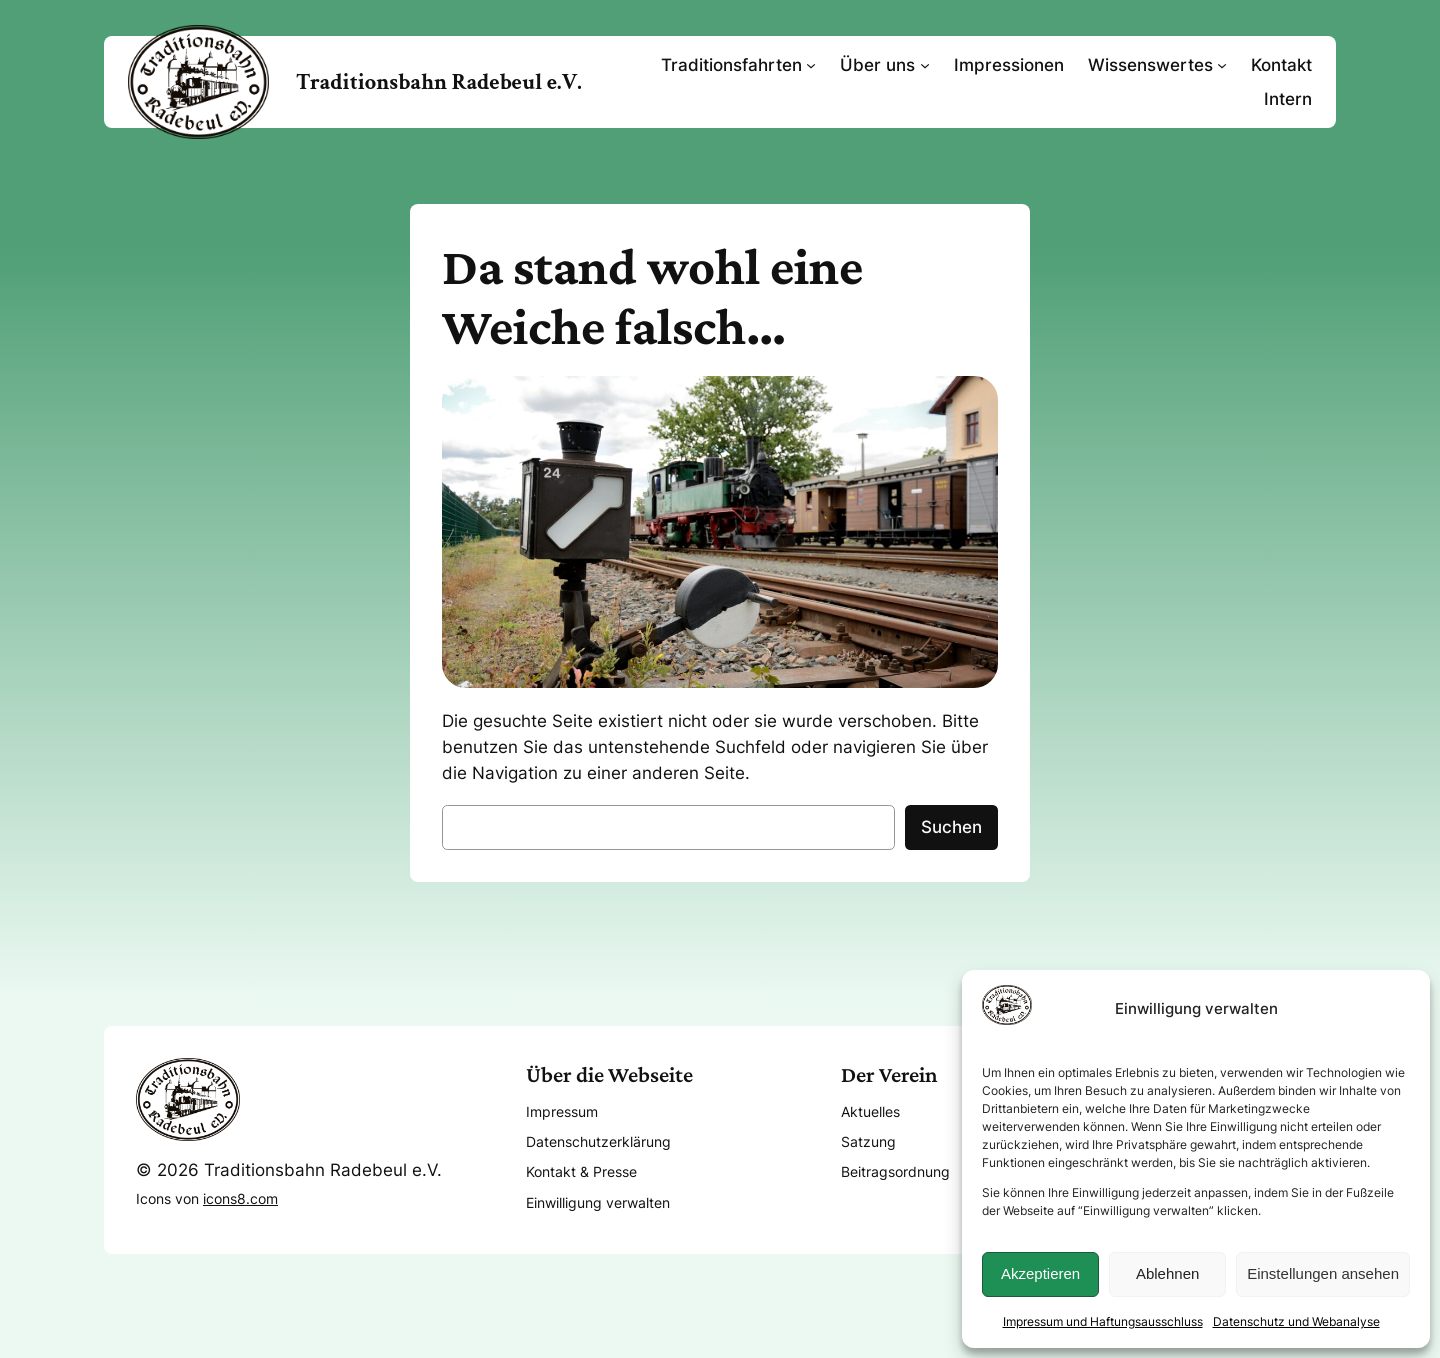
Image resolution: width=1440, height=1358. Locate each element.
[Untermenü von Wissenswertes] (1222, 65)
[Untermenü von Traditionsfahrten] (811, 65)
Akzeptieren (1040, 1273)
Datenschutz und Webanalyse (1296, 1321)
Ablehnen (1167, 1273)
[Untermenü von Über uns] (925, 65)
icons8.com (240, 1198)
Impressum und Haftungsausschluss (1103, 1321)
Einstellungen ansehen (1323, 1273)
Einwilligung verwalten (598, 1202)
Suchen (951, 827)
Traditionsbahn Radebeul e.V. (439, 82)
